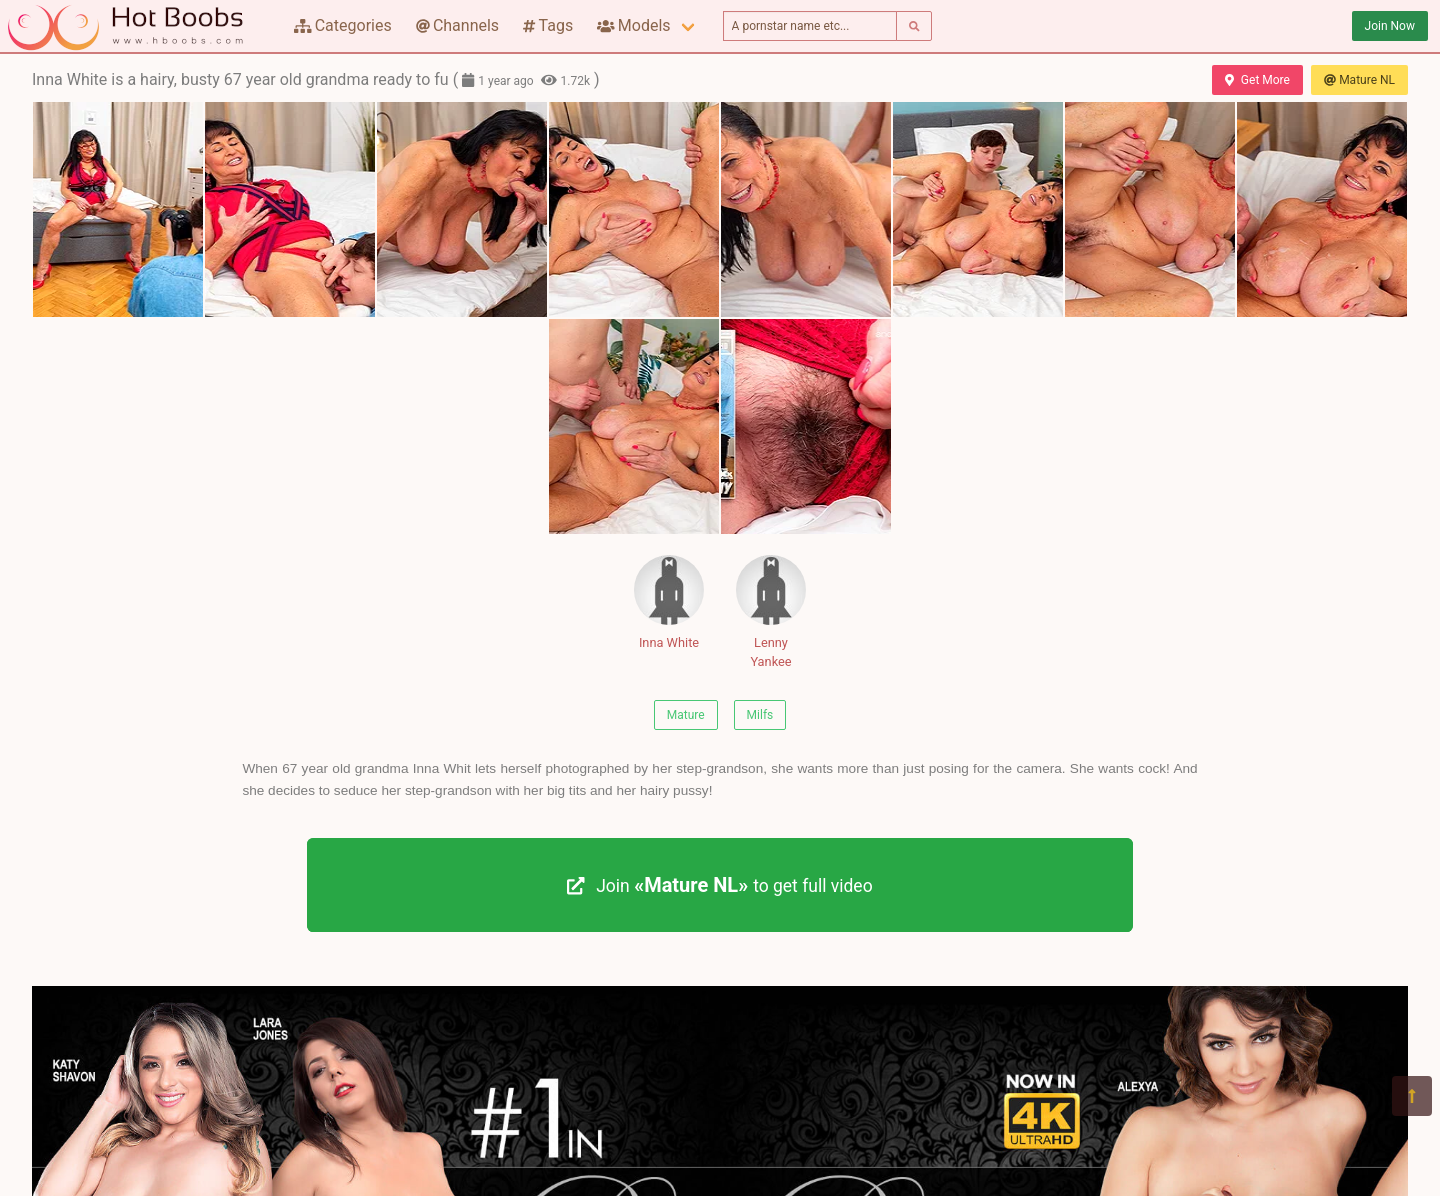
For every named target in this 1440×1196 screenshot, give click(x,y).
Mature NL (1359, 80)
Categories (343, 25)
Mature (686, 715)
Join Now (1390, 26)
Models (633, 25)
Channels (457, 25)
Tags (548, 25)
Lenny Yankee (771, 612)
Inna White (669, 602)
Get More (1257, 80)
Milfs (760, 715)
